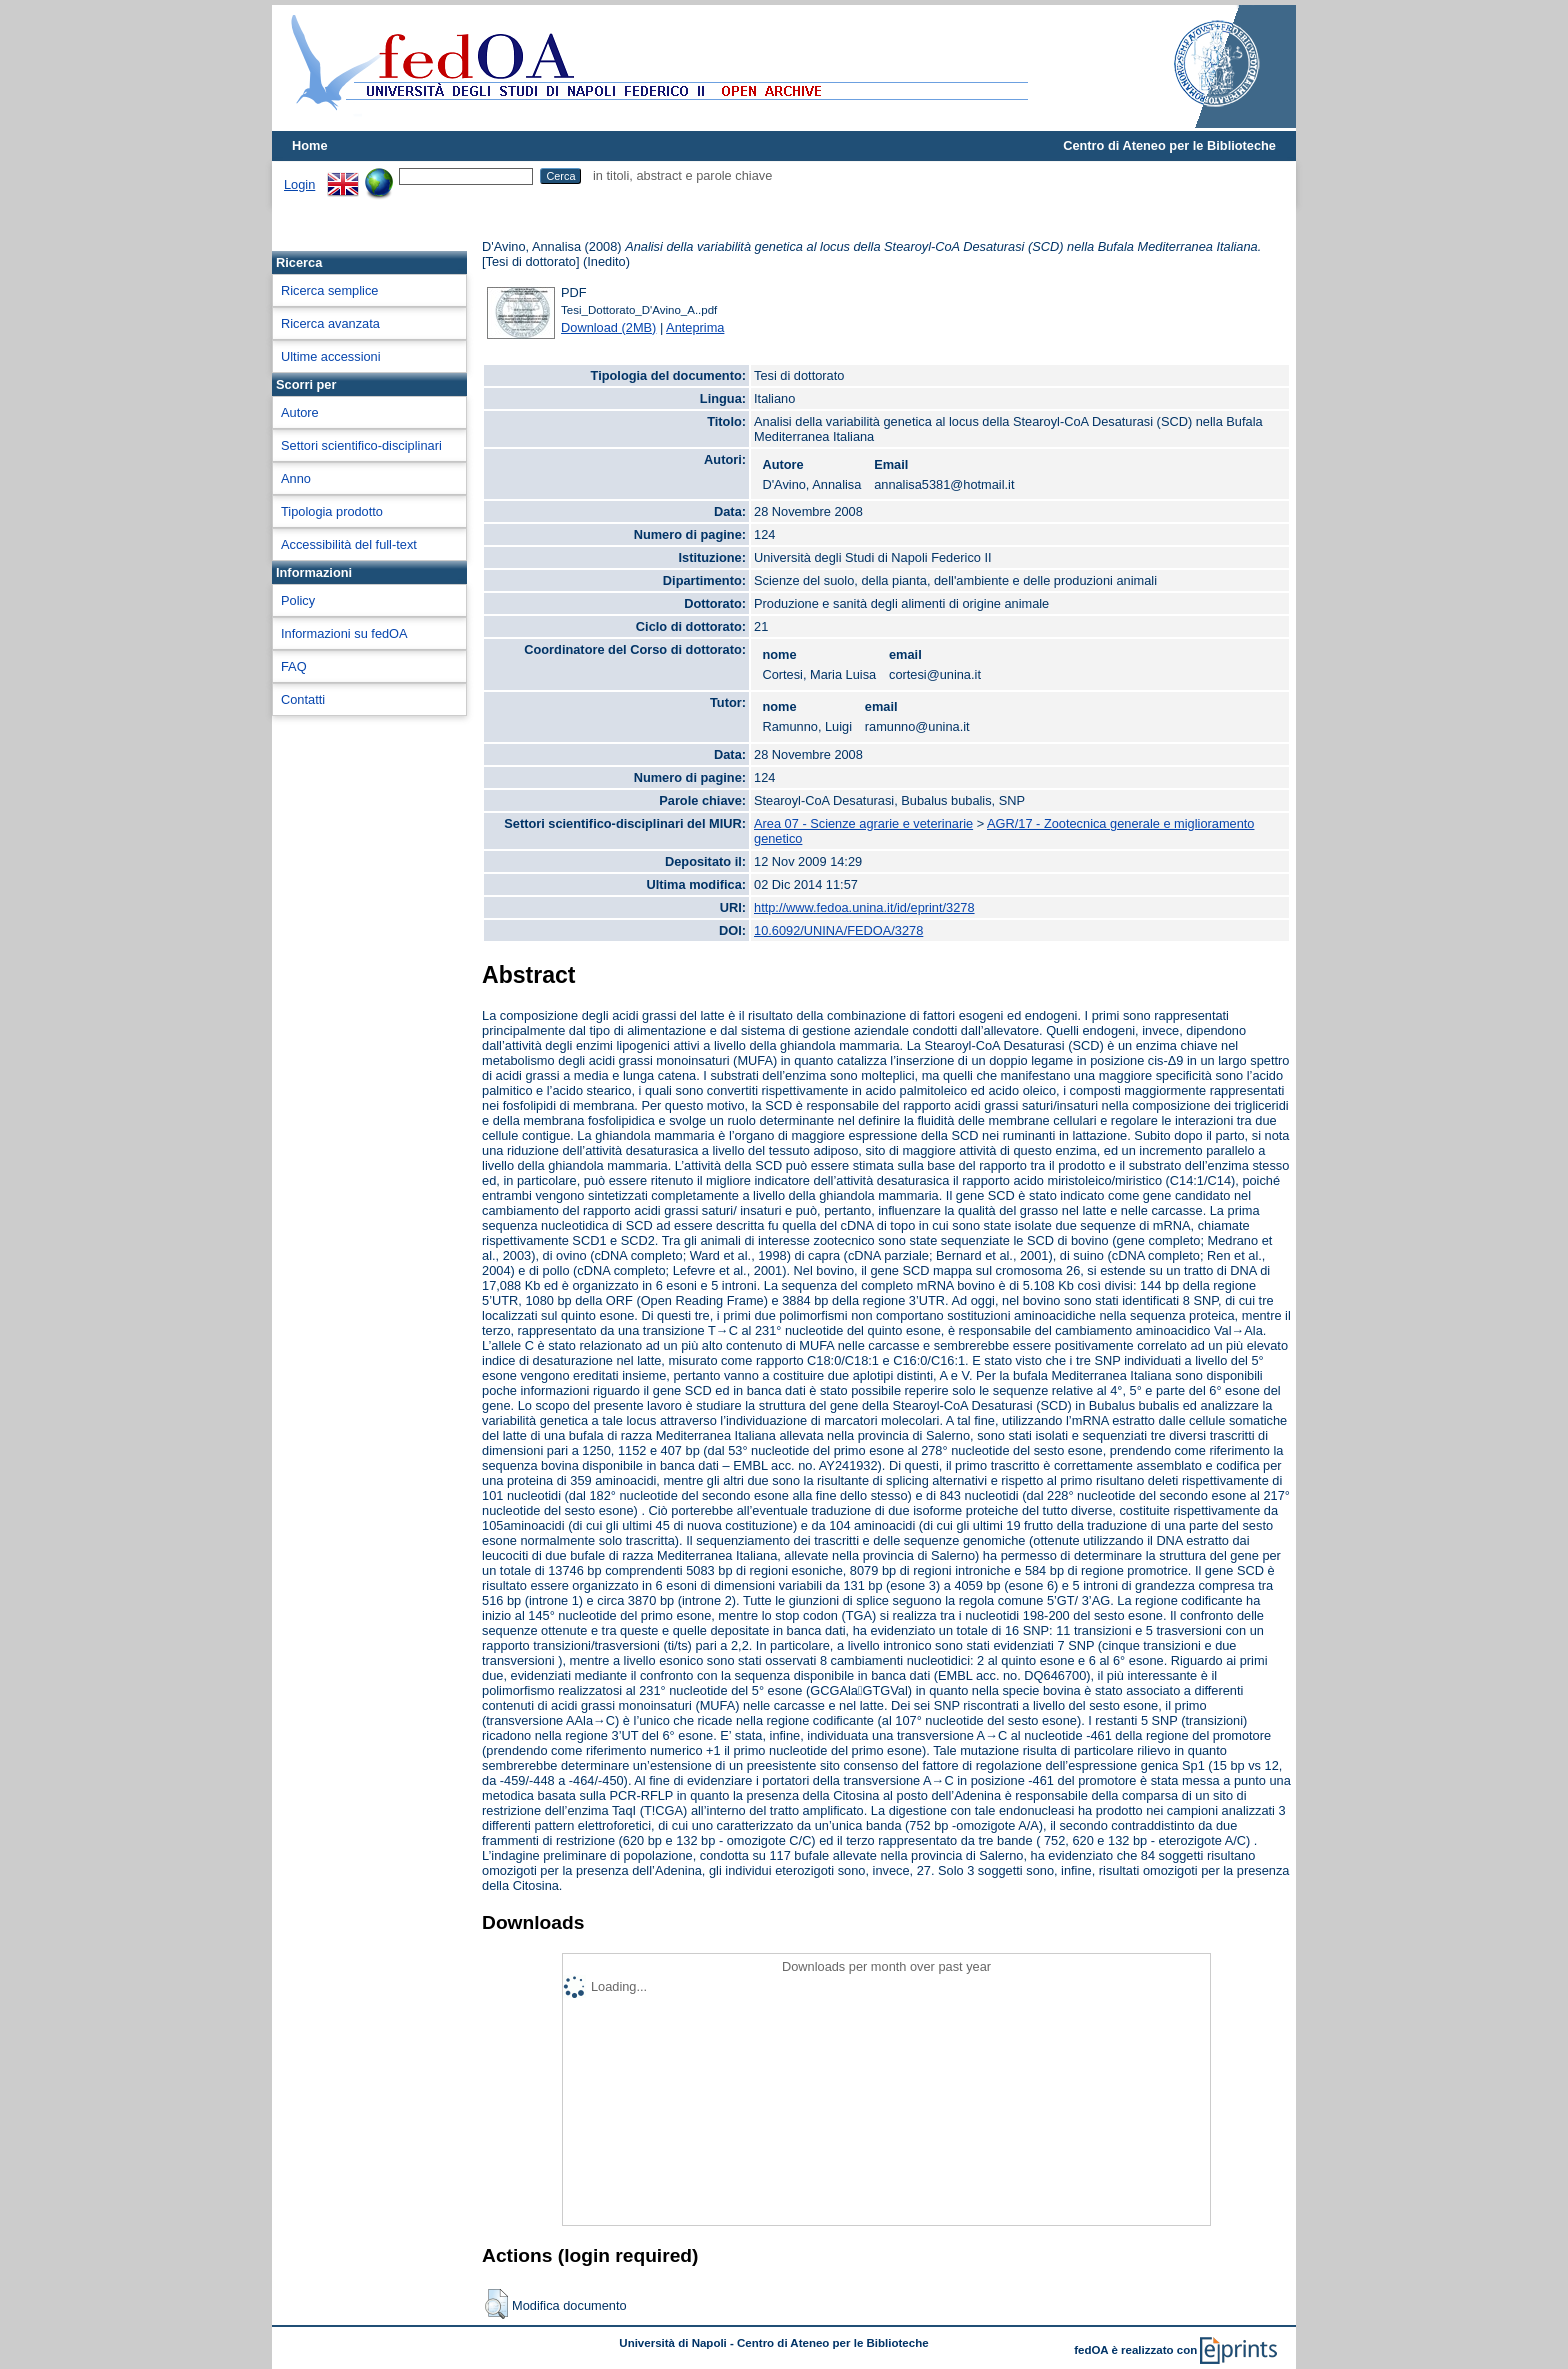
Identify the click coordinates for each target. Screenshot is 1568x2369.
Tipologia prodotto (332, 511)
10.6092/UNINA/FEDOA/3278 (838, 930)
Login (299, 184)
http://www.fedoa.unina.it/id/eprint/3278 (864, 907)
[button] (496, 2304)
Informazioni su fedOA (344, 633)
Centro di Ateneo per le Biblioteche (1169, 145)
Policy (298, 600)
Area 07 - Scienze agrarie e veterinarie (863, 823)
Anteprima (695, 327)
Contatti (303, 699)
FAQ (294, 666)
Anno (296, 478)
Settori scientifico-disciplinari (361, 445)
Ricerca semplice (329, 290)
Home (310, 145)
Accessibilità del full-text (349, 544)
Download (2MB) (608, 327)
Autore (300, 412)
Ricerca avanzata (330, 323)
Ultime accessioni (331, 356)
